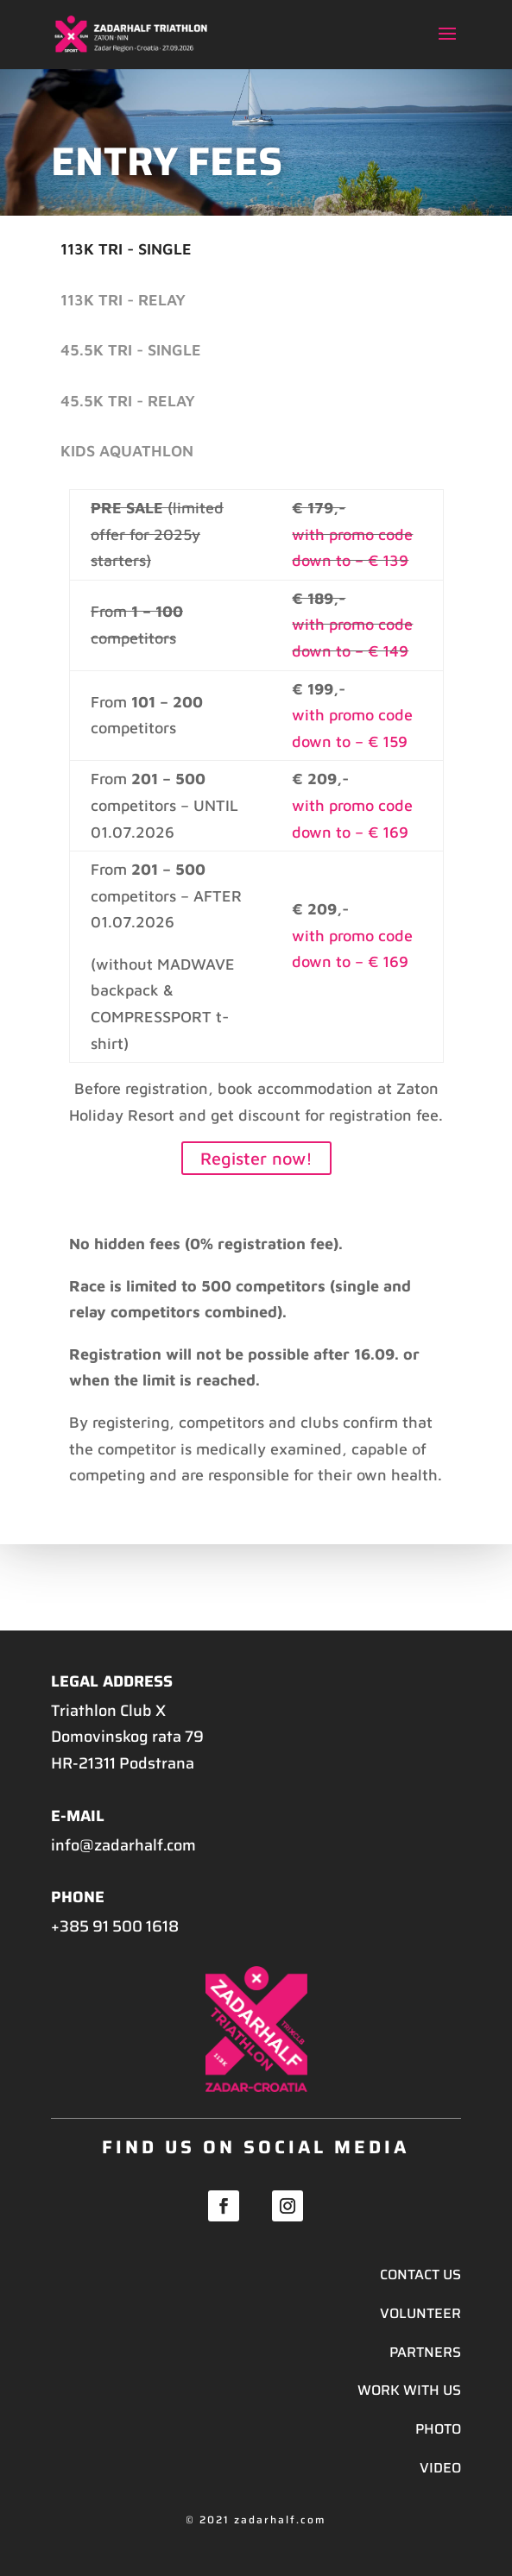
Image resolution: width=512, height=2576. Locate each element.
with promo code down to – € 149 (352, 637)
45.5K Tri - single (130, 350)
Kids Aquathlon (126, 451)
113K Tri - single (126, 249)
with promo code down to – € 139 (352, 547)
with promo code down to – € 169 (352, 818)
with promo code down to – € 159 (352, 728)
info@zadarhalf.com (123, 1845)
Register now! (256, 1158)
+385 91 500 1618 (115, 1926)
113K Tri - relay (123, 300)
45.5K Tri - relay (127, 401)
